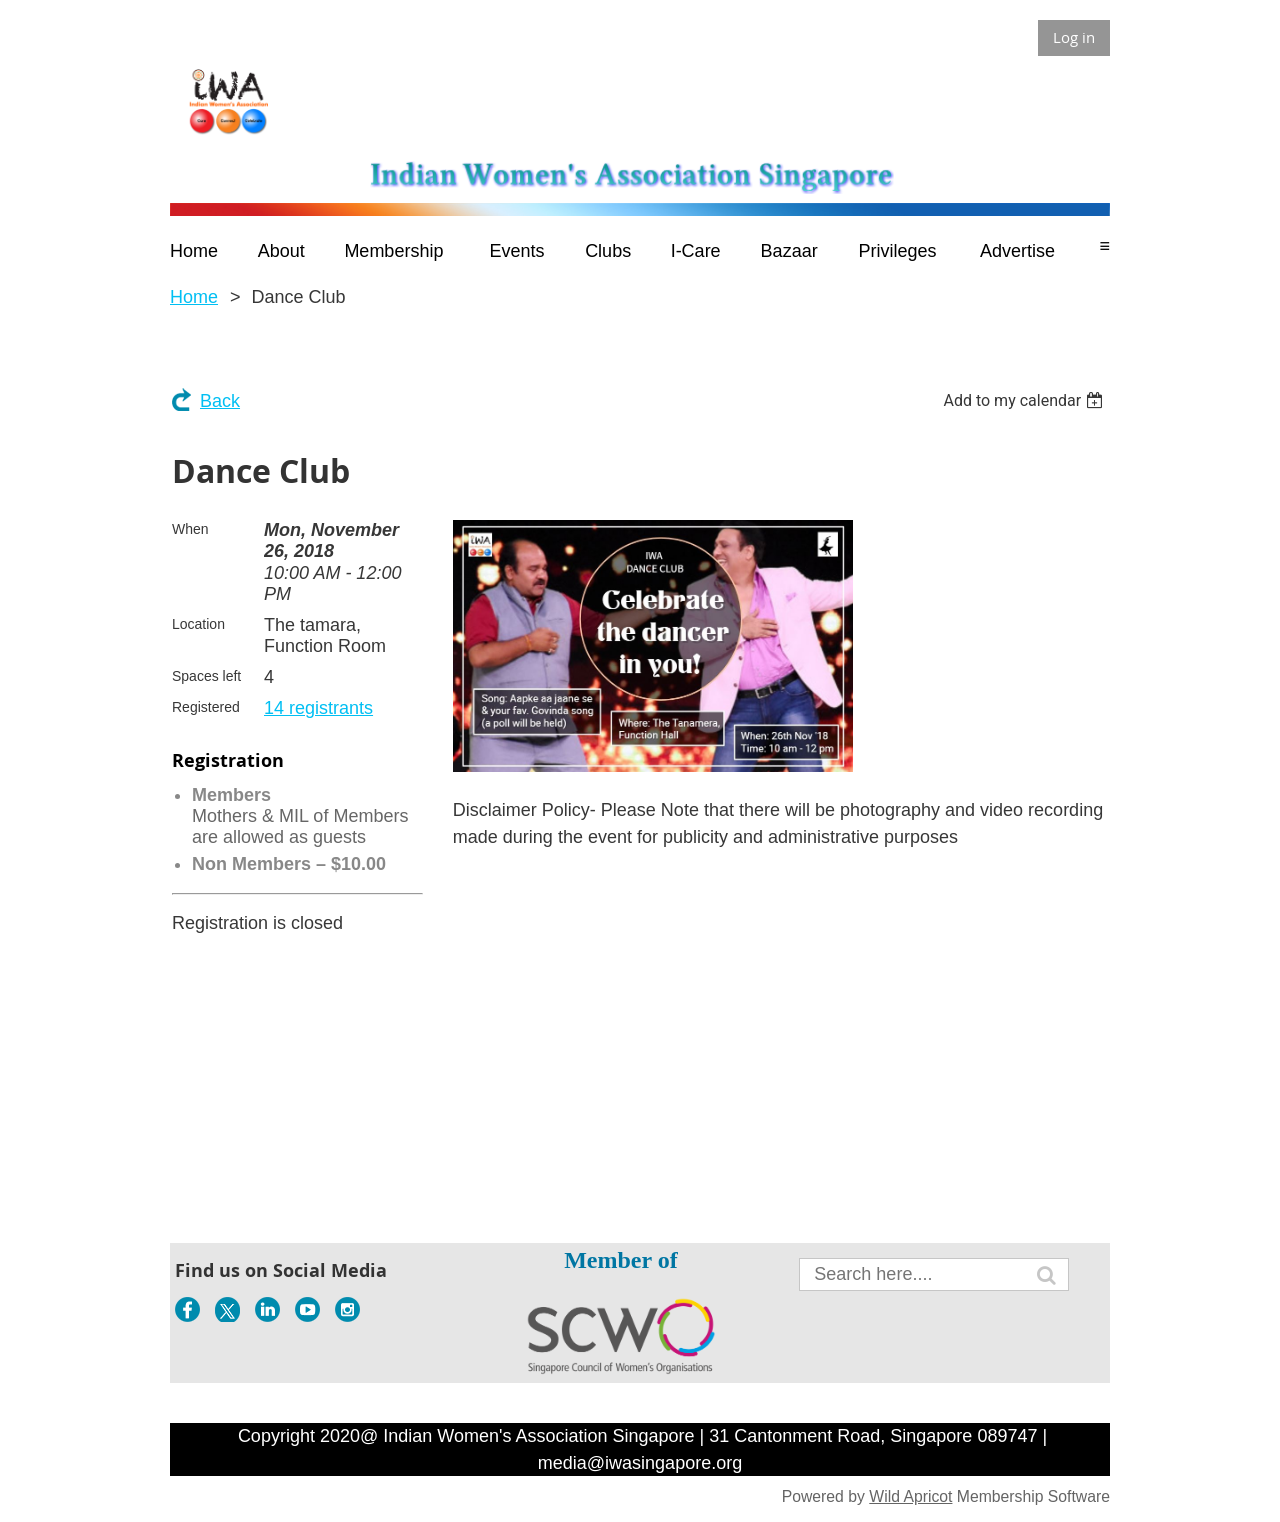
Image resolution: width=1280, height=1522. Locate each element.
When (190, 529)
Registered (206, 707)
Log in (1074, 37)
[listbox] (1025, 400)
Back (220, 401)
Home (194, 297)
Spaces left (206, 676)
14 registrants (318, 708)
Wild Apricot (910, 1496)
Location (198, 624)
